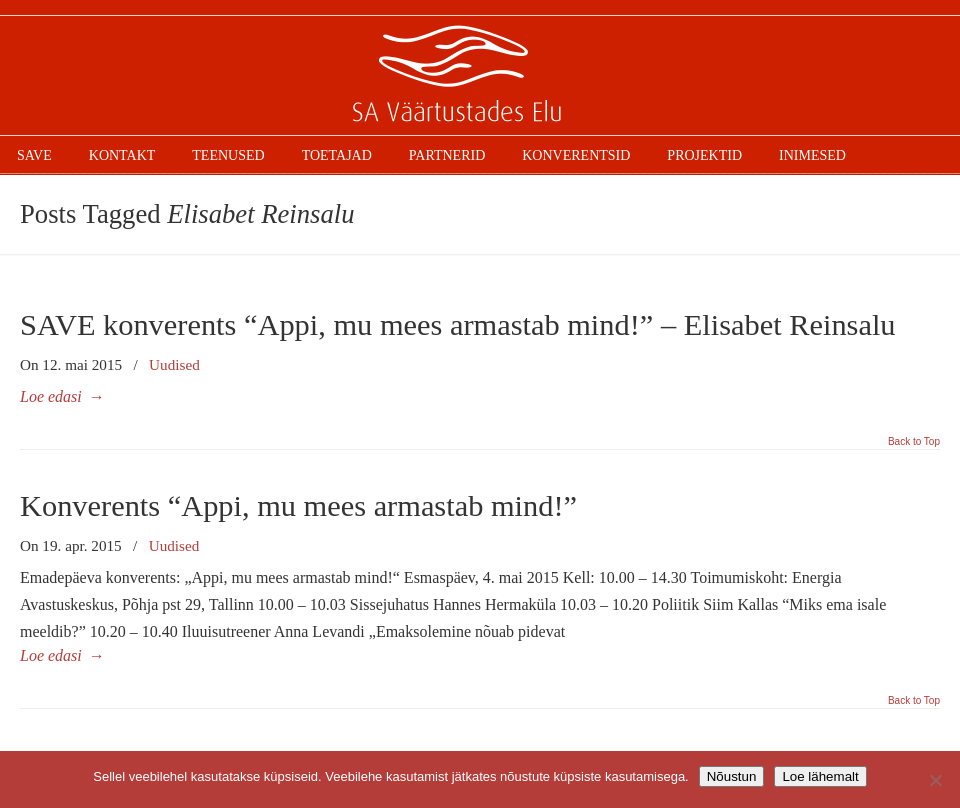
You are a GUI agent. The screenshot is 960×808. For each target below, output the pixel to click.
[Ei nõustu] (935, 780)
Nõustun (732, 776)
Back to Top (914, 442)
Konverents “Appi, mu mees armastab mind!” (298, 506)
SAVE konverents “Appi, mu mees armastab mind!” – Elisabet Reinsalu (458, 325)
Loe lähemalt (820, 776)
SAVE (480, 76)
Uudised (174, 364)
